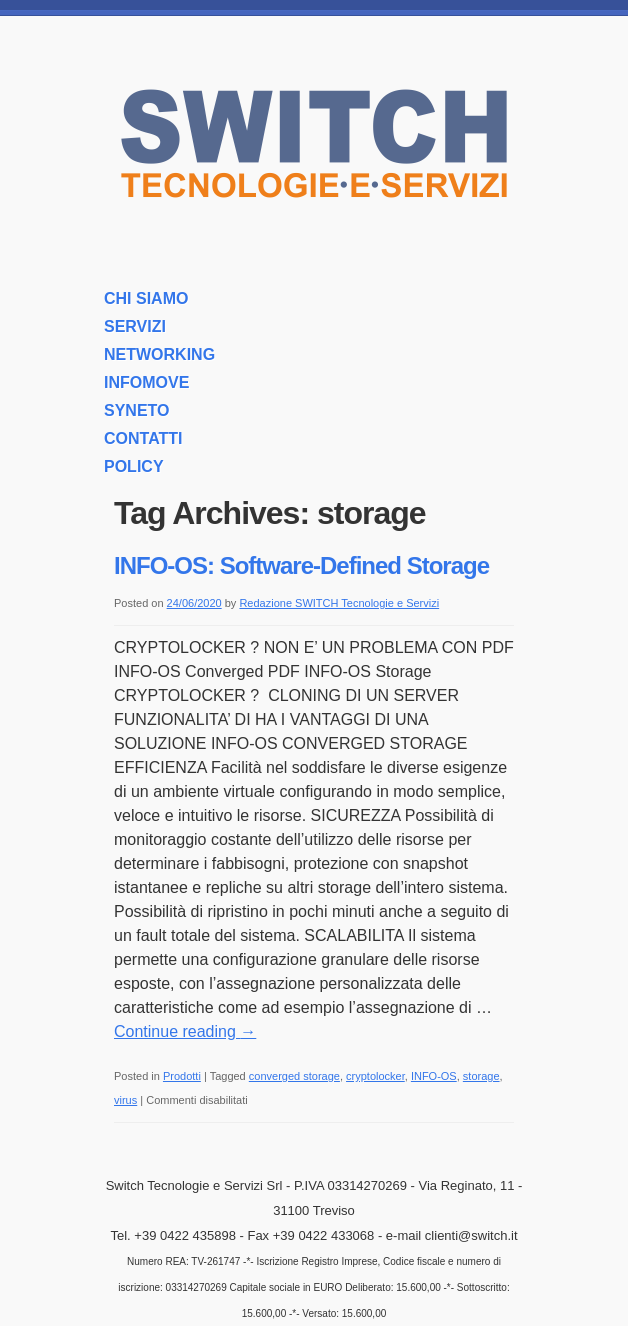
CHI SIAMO (146, 298)
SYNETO (137, 410)
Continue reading (185, 1031)
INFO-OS (434, 1076)
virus (125, 1100)
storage (481, 1076)
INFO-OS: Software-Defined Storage (301, 565)
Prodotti (182, 1076)
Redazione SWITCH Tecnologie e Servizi (339, 603)
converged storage (294, 1076)
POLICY (134, 466)
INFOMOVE (146, 382)
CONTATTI (143, 438)
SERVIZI (135, 326)
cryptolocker (375, 1076)
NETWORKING (159, 354)
